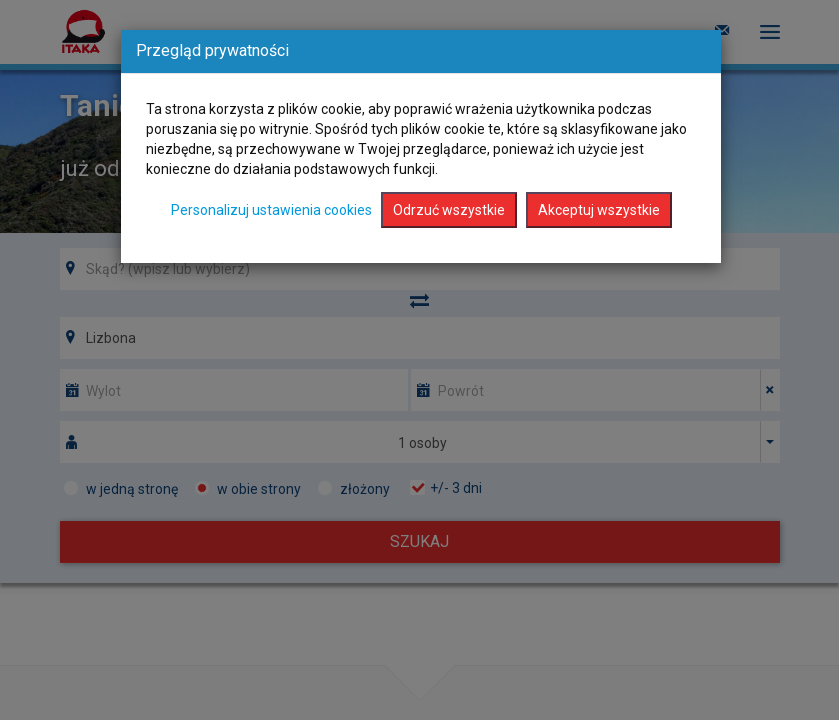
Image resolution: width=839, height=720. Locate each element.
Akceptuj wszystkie (599, 210)
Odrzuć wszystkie (449, 210)
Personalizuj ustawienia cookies (271, 210)
